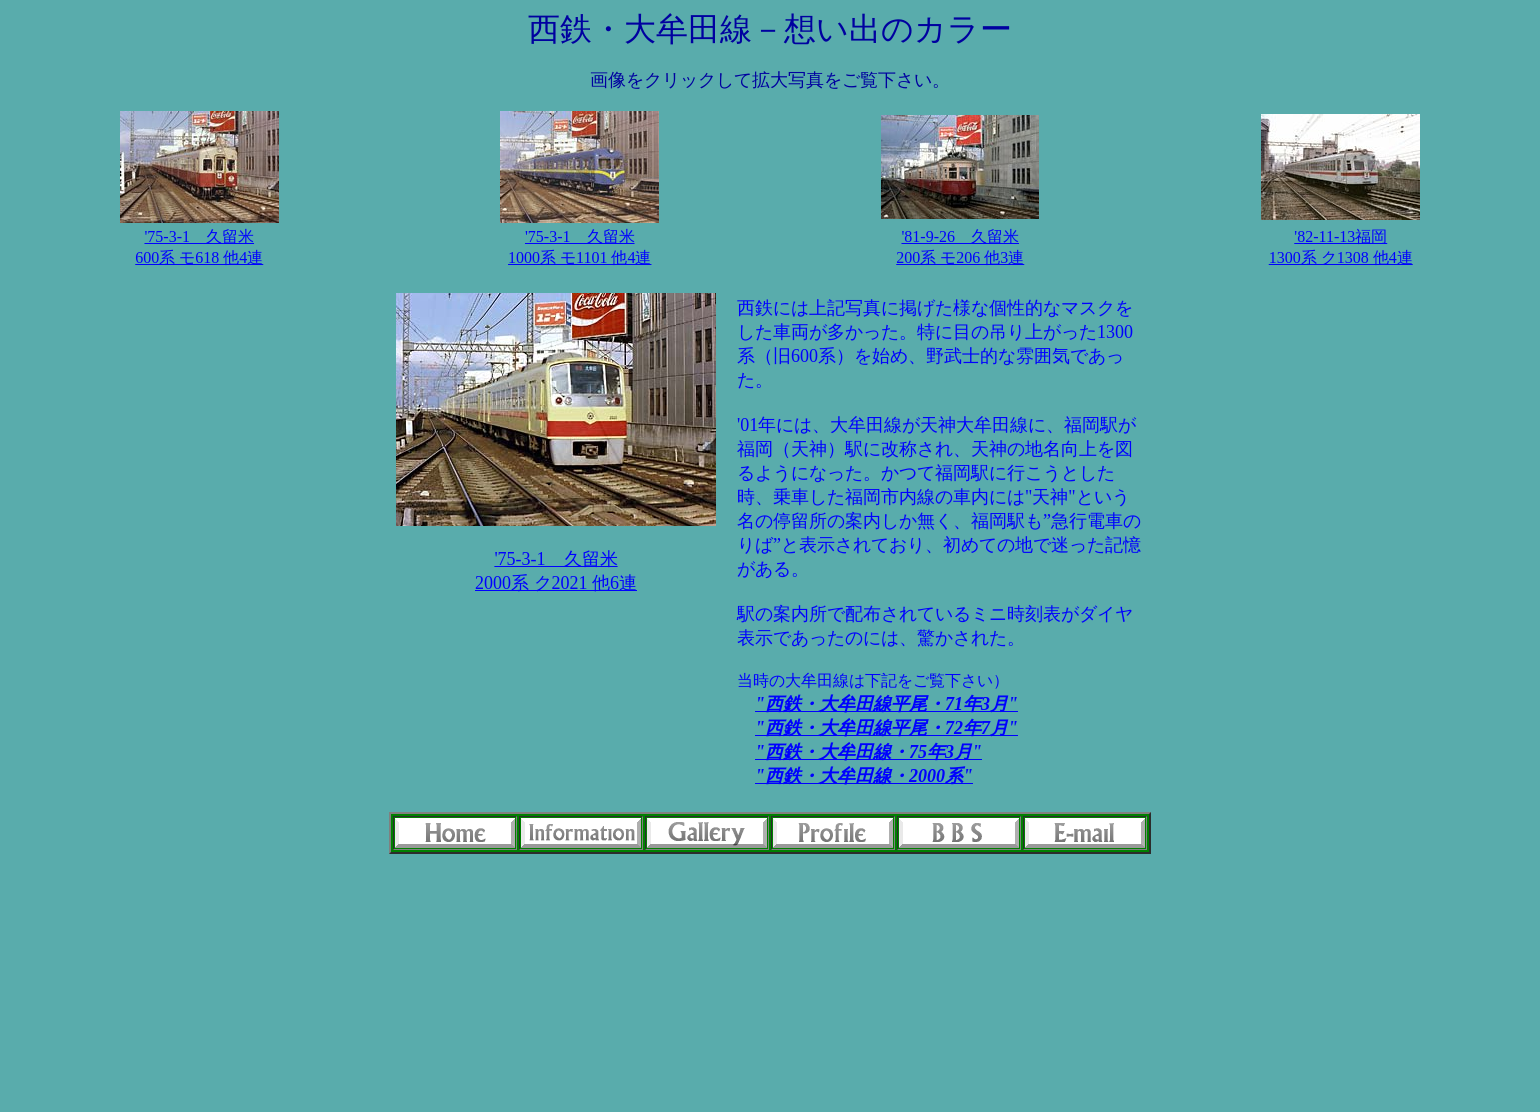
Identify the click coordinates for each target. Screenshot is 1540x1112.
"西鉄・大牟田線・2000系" (864, 776)
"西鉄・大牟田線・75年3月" (868, 752)
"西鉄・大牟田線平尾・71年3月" (886, 704)
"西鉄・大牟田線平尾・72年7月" (886, 728)
